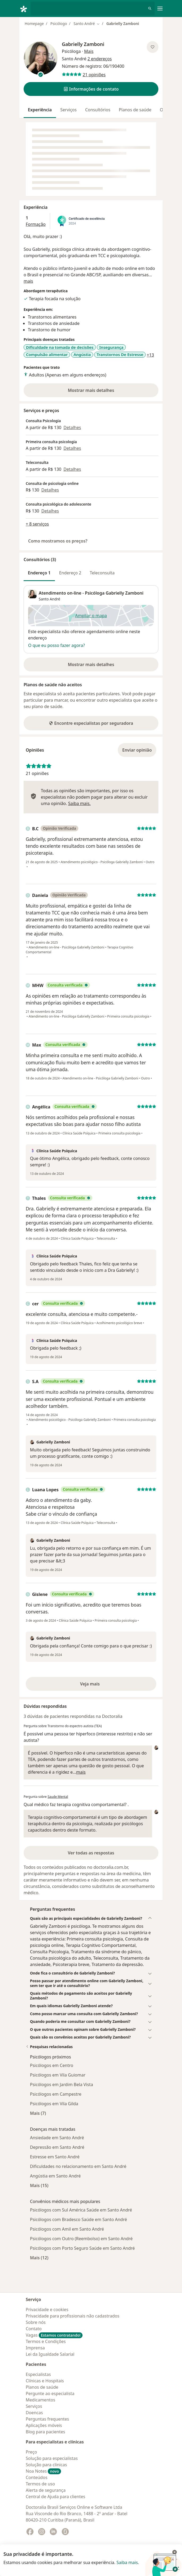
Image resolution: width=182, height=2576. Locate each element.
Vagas (54, 2335)
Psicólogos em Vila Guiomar (57, 2075)
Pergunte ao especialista (50, 2393)
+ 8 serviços (37, 524)
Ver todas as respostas (91, 1853)
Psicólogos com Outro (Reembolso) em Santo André (81, 2239)
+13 (150, 355)
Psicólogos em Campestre (55, 2094)
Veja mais (101, 1685)
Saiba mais (127, 2562)
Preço (31, 2452)
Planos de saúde (135, 110)
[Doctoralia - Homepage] (25, 8)
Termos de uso (40, 2484)
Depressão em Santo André (57, 2147)
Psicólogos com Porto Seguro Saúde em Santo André (82, 2248)
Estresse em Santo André (55, 2157)
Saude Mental (57, 1796)
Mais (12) (39, 2258)
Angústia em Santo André (55, 2176)
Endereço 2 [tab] (70, 573)
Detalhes (72, 427)
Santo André (49, 598)
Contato (34, 2329)
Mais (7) (38, 2113)
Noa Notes (43, 2471)
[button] (91, 89)
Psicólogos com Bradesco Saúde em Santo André (78, 2219)
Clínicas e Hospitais (45, 2381)
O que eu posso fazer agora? (56, 645)
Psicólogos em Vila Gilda (54, 2104)
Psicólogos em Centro (51, 2065)
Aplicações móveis (44, 2425)
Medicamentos (40, 2400)
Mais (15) (39, 2185)
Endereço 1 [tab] (39, 573)
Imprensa (35, 2348)
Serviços (68, 110)
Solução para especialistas (52, 2458)
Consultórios (97, 110)
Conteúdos (36, 2477)
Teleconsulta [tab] (102, 573)
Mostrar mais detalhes (99, 391)
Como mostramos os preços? (57, 541)
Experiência (40, 110)
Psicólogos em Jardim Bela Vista (61, 2084)
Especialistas (38, 2374)
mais (28, 281)
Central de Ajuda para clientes (55, 2496)
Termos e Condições (46, 2341)
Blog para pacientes (45, 2432)
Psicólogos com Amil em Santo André (67, 2229)
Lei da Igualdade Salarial (50, 2354)
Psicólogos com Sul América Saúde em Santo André (81, 2210)
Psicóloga (71, 51)
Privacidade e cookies (47, 2309)
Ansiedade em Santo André (57, 2138)
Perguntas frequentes (47, 2419)
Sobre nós (36, 2322)
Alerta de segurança (46, 2490)
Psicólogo (58, 23)
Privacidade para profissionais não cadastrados (72, 2316)
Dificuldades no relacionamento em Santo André (78, 2166)
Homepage (34, 23)
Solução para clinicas (46, 2465)
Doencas (34, 2413)
